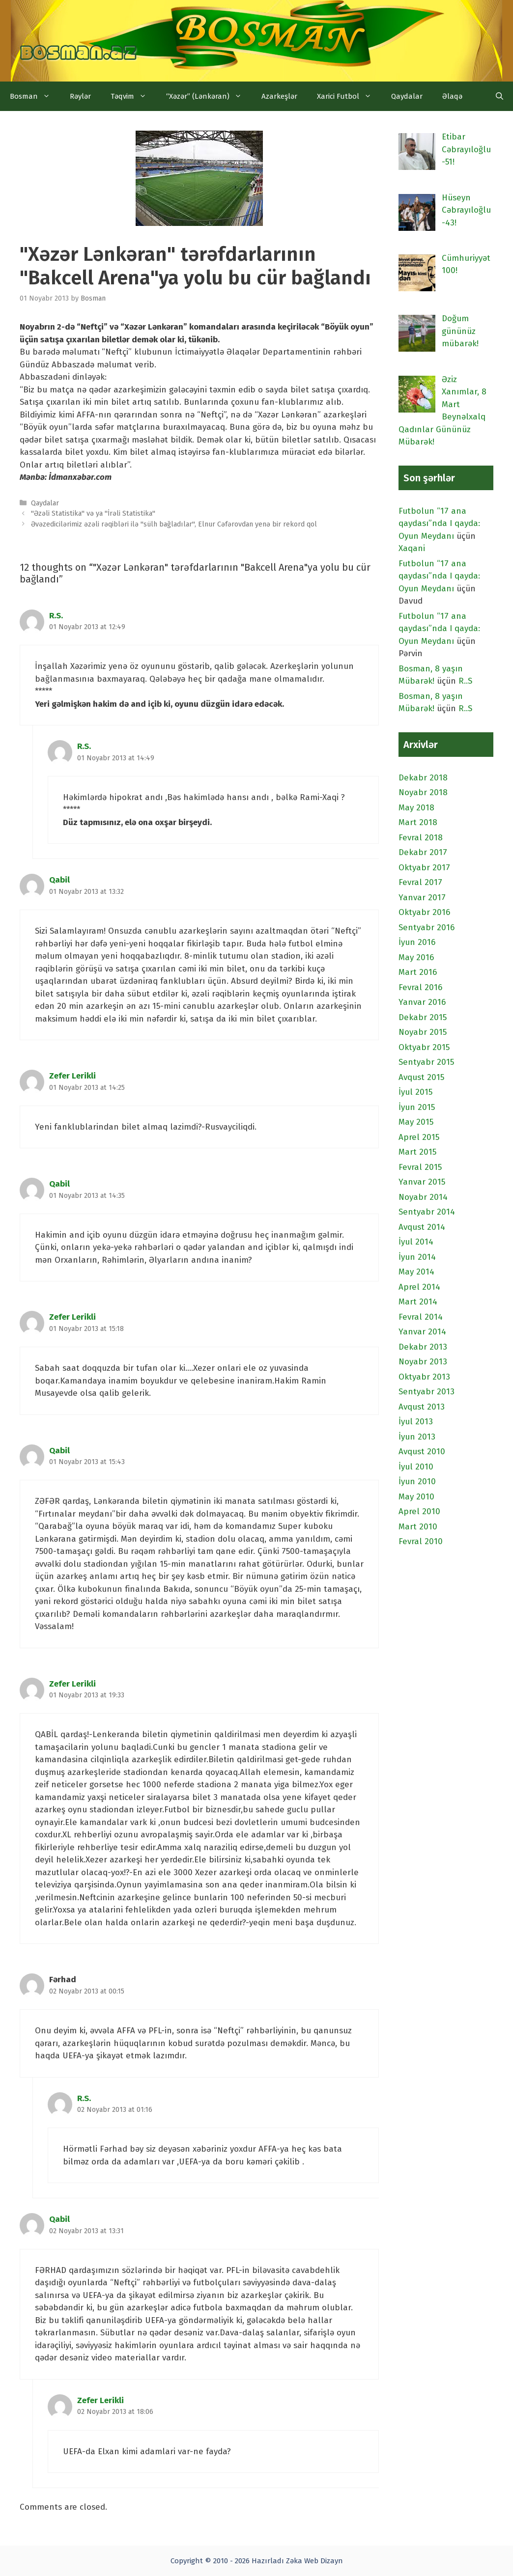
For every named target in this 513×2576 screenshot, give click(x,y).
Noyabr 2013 (423, 1362)
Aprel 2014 (419, 1287)
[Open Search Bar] (499, 96)
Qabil (59, 880)
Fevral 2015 (420, 1167)
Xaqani (412, 548)
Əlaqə (452, 96)
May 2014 (416, 1272)
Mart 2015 (417, 1152)
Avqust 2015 (421, 1077)
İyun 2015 (417, 1107)
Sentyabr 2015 (426, 1062)
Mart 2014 (418, 1302)
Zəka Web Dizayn (314, 2560)
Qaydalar (407, 96)
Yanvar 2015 (422, 1182)
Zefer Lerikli (72, 1076)
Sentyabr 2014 (427, 1212)
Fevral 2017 (420, 882)
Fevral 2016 (420, 987)
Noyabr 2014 (423, 1197)
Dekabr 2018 (423, 778)
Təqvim (133, 96)
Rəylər (80, 96)
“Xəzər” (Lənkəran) (209, 96)
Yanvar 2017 (422, 897)
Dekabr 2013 (423, 1347)
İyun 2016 (417, 942)
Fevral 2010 (421, 1541)
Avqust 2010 (422, 1451)
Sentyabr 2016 (427, 927)
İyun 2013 (417, 1437)
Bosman (35, 96)
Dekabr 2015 (423, 1017)
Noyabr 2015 (423, 1032)
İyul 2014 (416, 1242)
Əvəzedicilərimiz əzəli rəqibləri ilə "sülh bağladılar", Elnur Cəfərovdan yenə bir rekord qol (174, 524)
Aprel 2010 (419, 1511)
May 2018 (416, 808)
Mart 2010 (418, 1527)
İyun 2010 (417, 1481)
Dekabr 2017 (423, 852)
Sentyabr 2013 (427, 1391)
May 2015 (416, 1122)
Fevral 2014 (421, 1317)
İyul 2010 (416, 1467)
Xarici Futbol (349, 96)
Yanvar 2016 (422, 1002)
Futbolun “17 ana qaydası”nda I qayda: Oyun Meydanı (439, 523)
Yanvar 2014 (422, 1332)
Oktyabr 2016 (424, 912)
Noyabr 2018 (423, 792)
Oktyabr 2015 (424, 1047)
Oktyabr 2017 (424, 867)
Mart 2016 (418, 972)
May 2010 (416, 1497)
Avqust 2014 (422, 1227)
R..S (465, 681)
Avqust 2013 (422, 1407)
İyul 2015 (415, 1092)
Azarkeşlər (279, 96)
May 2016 (416, 957)
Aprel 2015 (419, 1137)
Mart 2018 (418, 822)
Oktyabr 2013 (424, 1377)
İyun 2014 (417, 1257)
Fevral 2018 (421, 837)
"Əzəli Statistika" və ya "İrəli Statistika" (93, 513)
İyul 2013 (416, 1421)
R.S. (56, 615)
